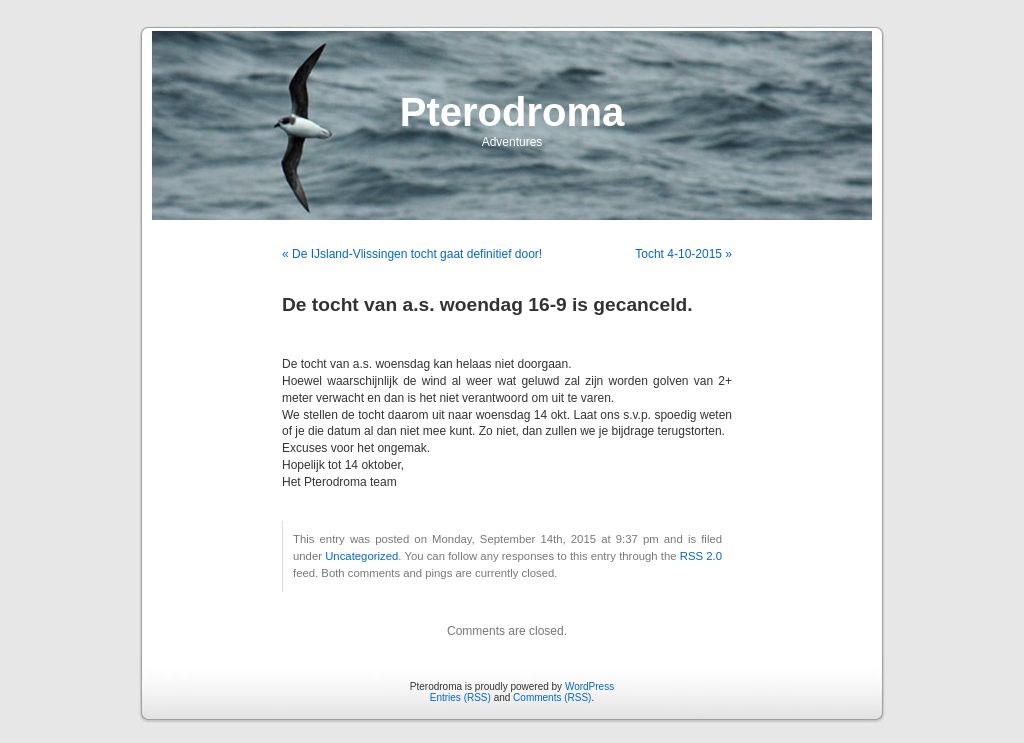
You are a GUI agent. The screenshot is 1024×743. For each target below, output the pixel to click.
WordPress (589, 686)
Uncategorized (361, 556)
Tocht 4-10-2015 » (683, 254)
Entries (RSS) (460, 697)
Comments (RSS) (552, 697)
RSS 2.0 (701, 556)
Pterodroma (512, 112)
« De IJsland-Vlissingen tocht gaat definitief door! (412, 254)
